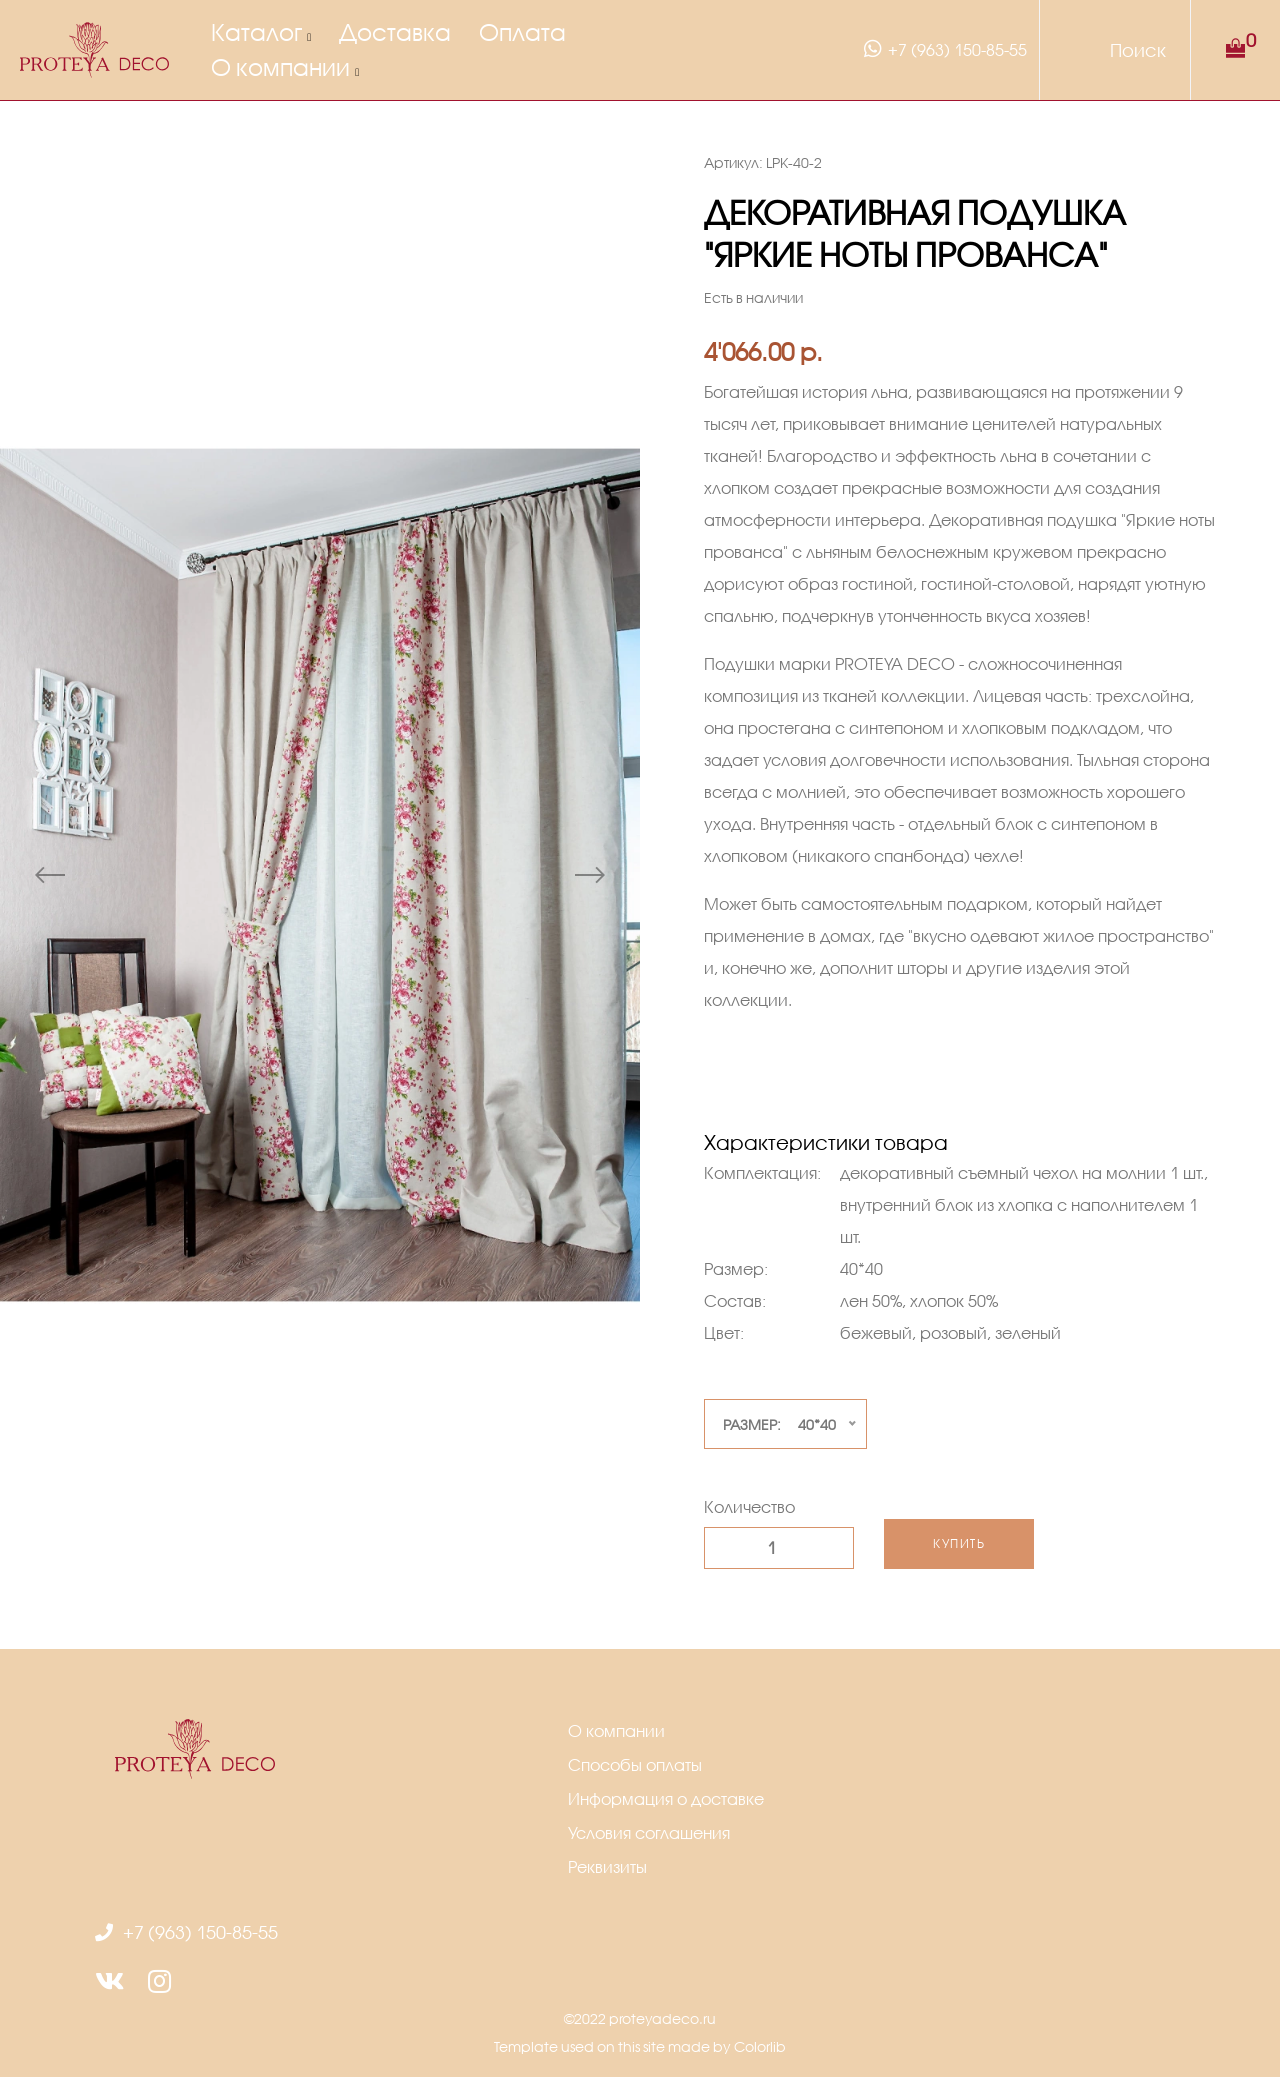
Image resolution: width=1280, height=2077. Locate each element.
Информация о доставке (666, 1798)
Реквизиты (607, 1866)
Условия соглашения (649, 1832)
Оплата (522, 32)
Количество (749, 1506)
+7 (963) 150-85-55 (942, 49)
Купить (959, 1543)
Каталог (256, 32)
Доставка (395, 32)
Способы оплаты (635, 1764)
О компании (280, 67)
